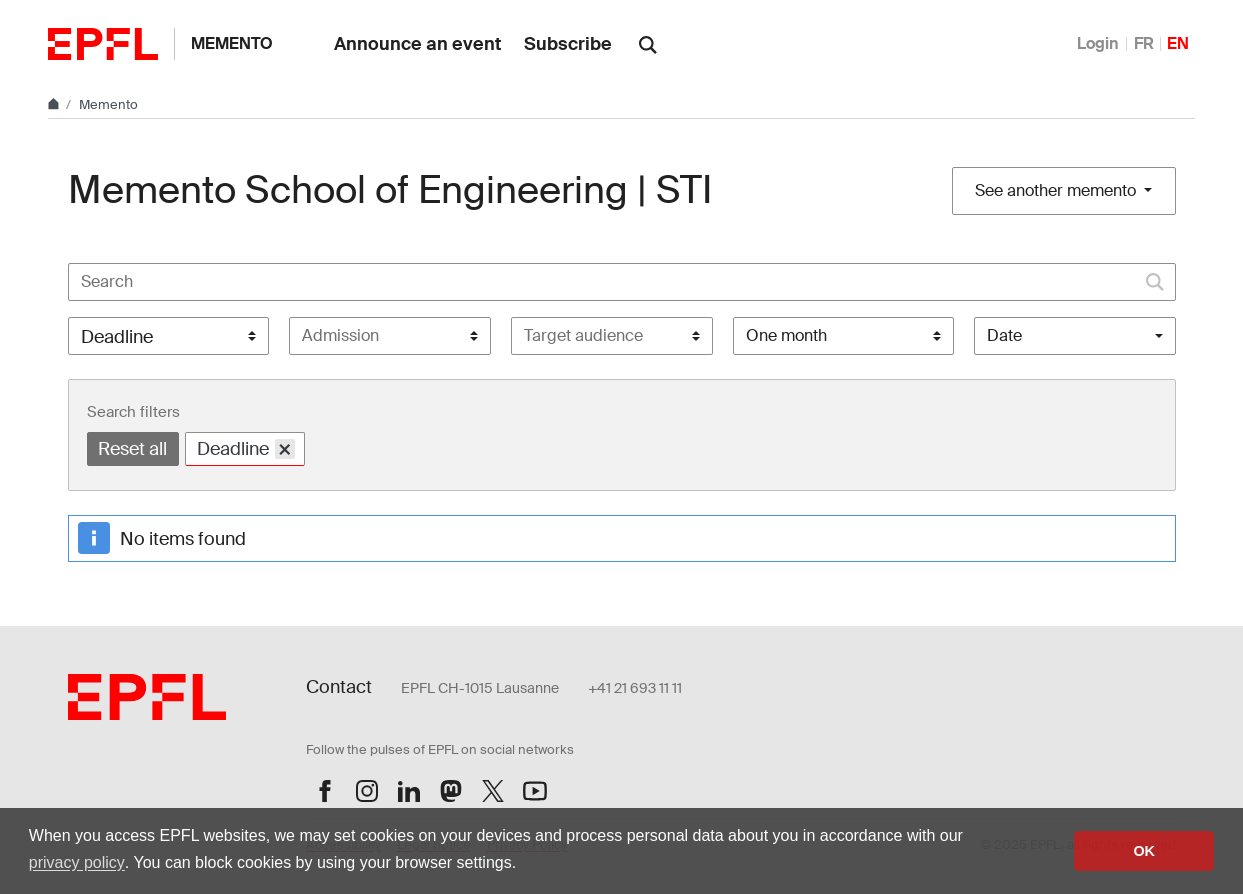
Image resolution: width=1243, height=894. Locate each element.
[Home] (55, 104)
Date (1004, 335)
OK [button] (1144, 851)
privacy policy (77, 862)
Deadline (246, 448)
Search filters (133, 412)
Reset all (132, 449)
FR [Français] (1144, 43)
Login (1098, 43)
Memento (232, 43)
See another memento (1057, 190)
